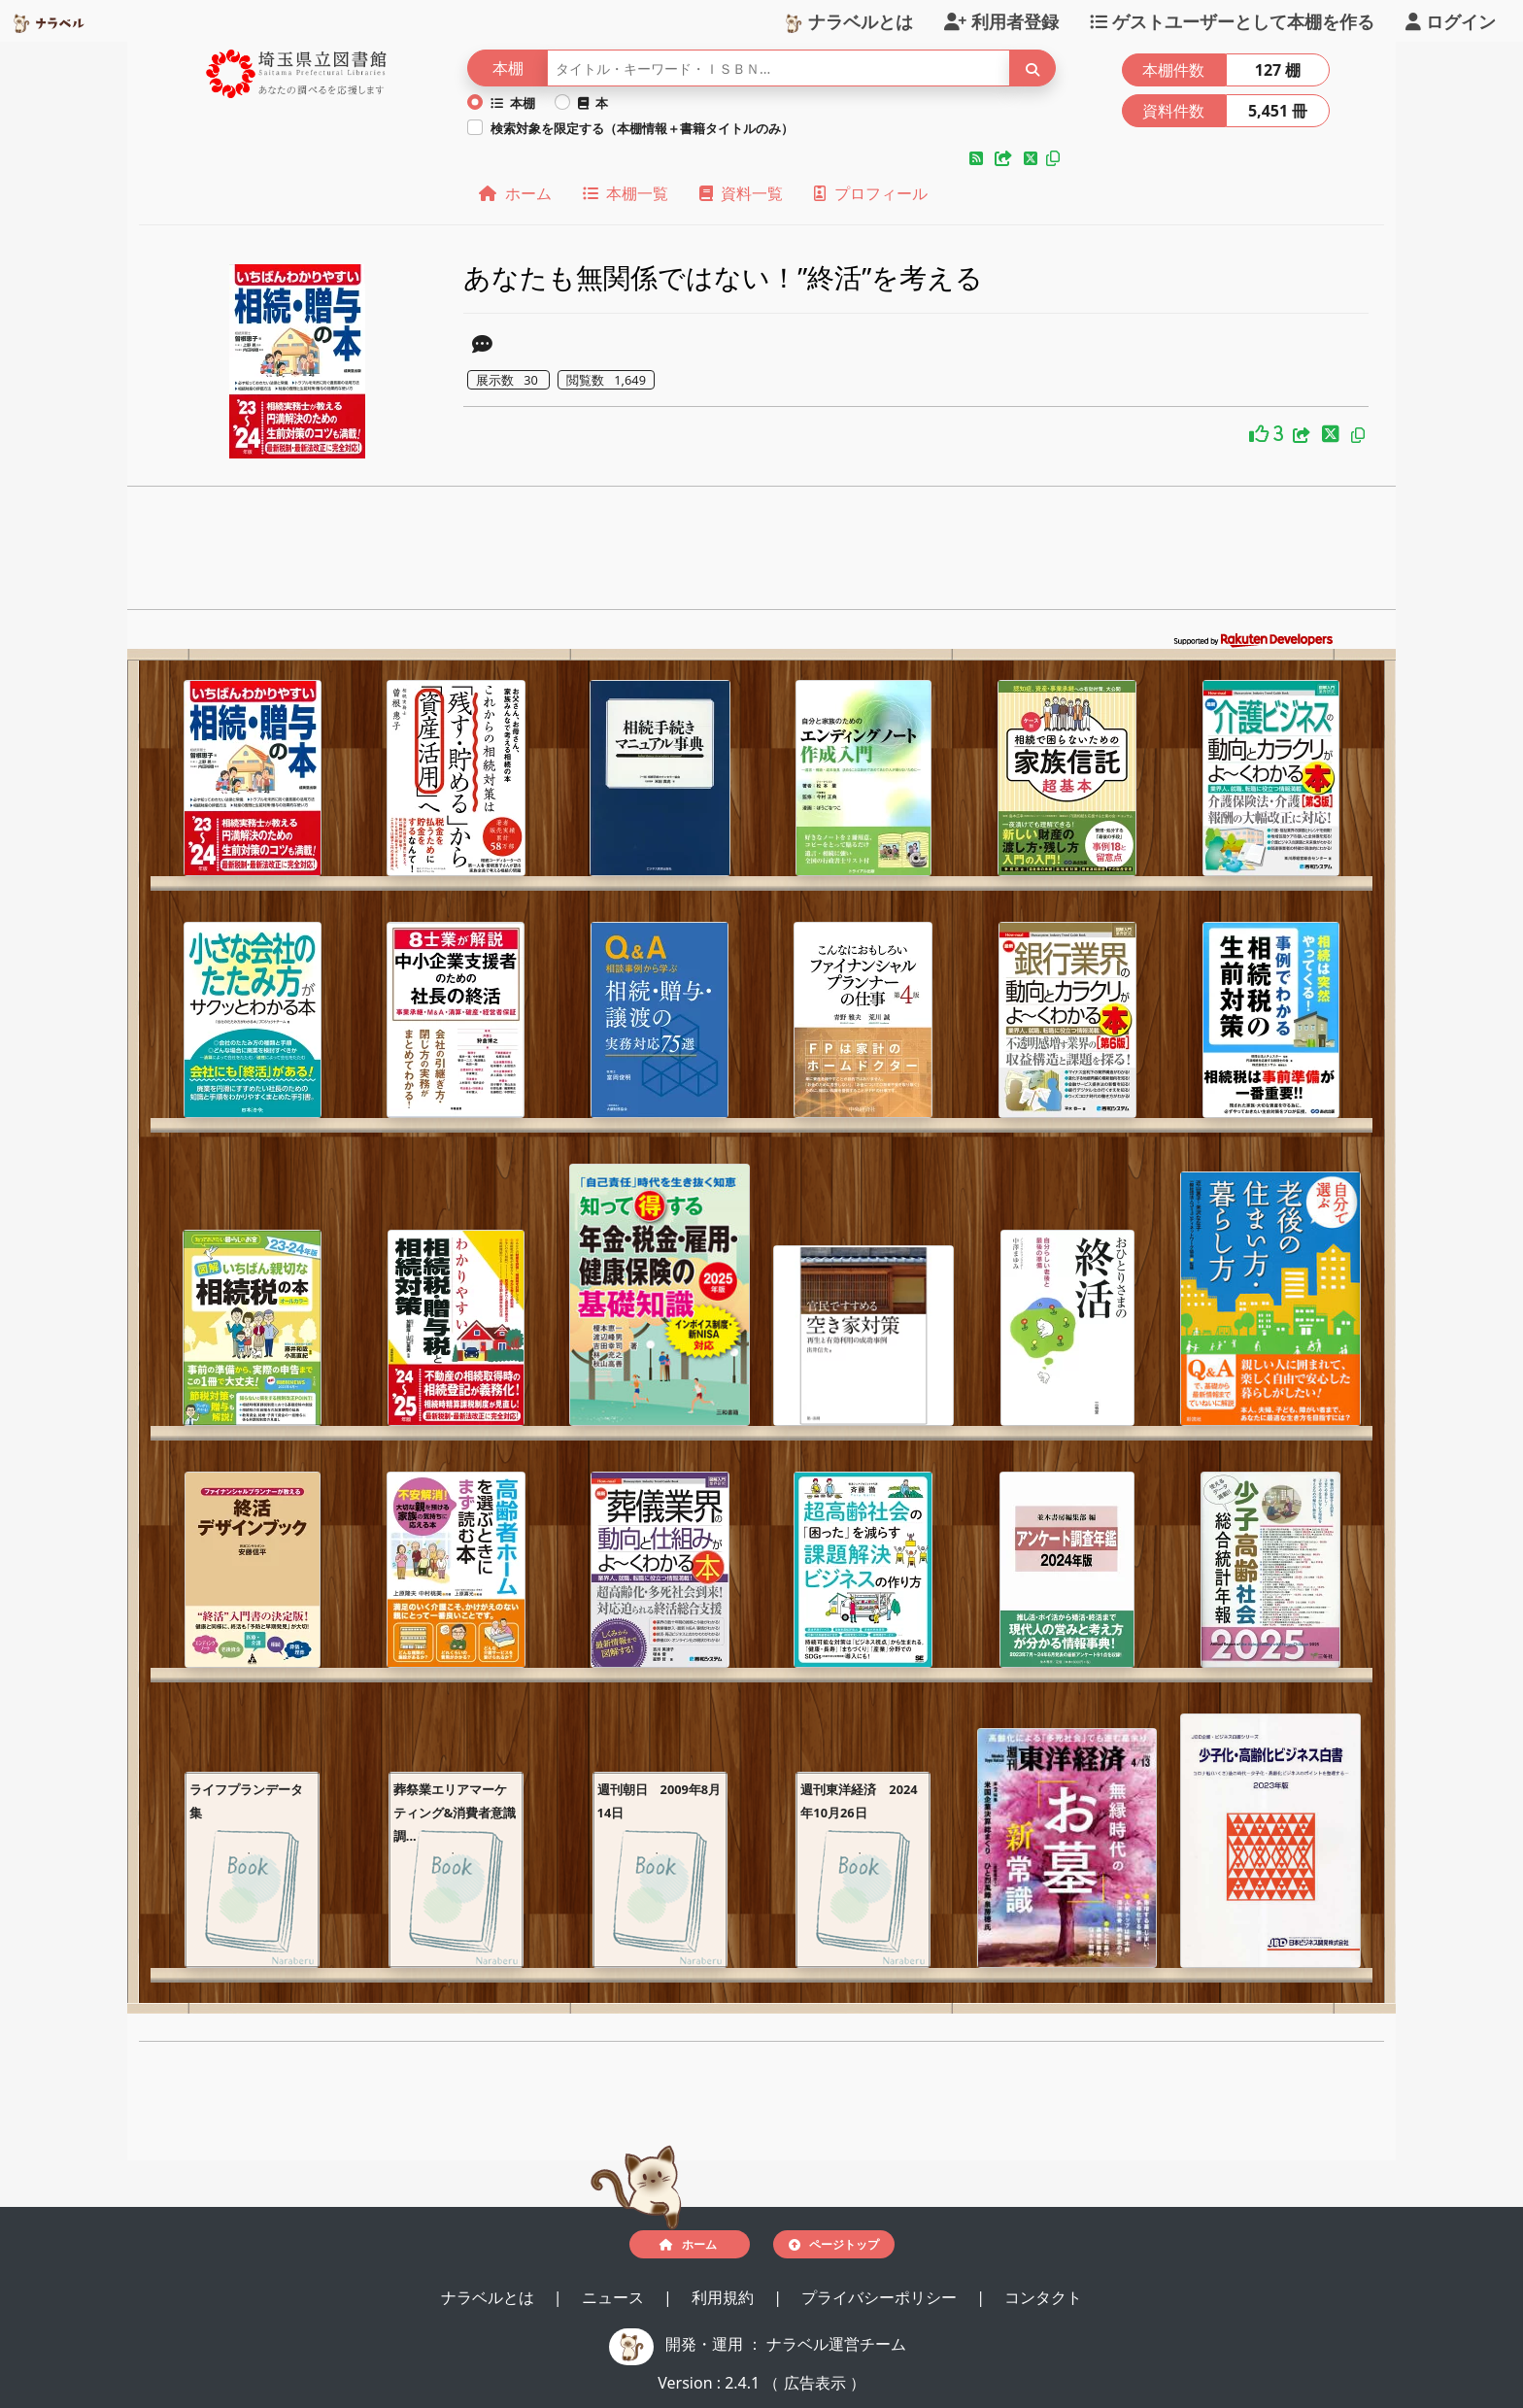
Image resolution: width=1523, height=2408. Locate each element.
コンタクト (1043, 2297)
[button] (978, 158)
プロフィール (870, 193)
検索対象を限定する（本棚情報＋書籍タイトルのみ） (642, 128)
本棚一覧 (625, 193)
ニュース (615, 2297)
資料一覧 (741, 193)
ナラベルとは (848, 20)
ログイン (1450, 20)
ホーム (515, 193)
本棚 (513, 103)
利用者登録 (1001, 20)
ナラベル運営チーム (836, 2344)
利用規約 (725, 2297)
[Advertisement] (761, 553)
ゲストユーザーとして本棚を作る (1232, 20)
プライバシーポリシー (881, 2297)
